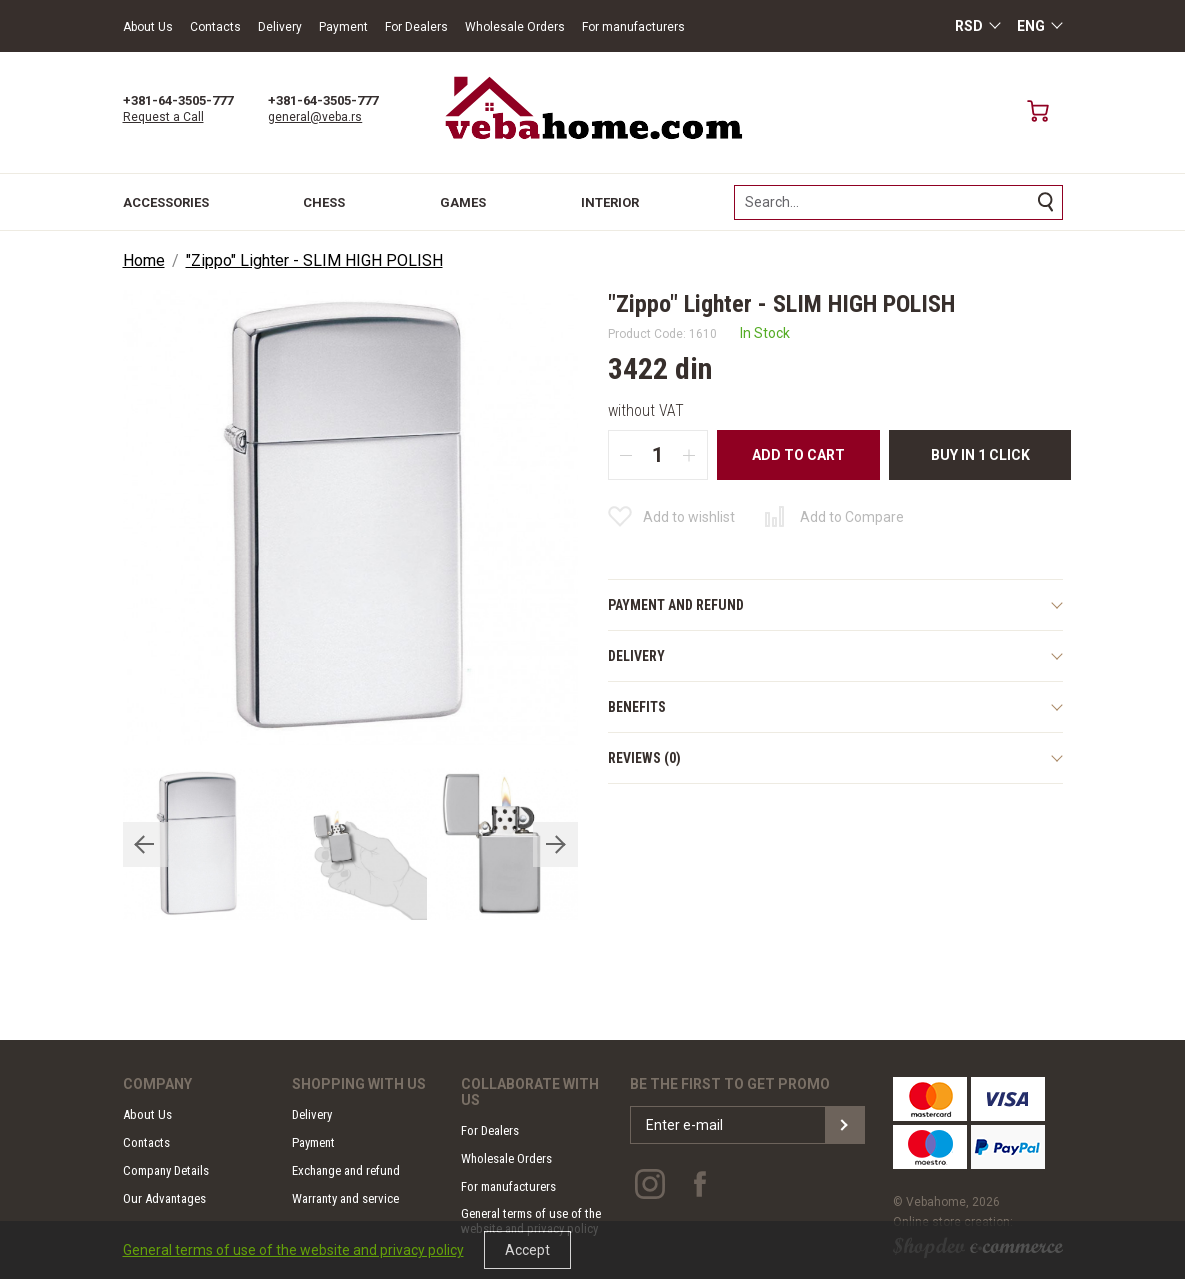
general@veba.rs (315, 117)
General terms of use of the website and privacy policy (293, 1250)
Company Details (166, 1170)
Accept (527, 1250)
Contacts (215, 27)
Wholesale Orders (515, 27)
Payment (343, 27)
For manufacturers (633, 27)
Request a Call (163, 117)
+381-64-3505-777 (178, 100)
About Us (148, 27)
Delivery (280, 27)
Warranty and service (345, 1198)
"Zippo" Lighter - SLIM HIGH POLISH (314, 260)
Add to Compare (852, 517)
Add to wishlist (689, 517)
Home (144, 260)
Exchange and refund (346, 1170)
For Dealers (416, 27)
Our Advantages (164, 1198)
